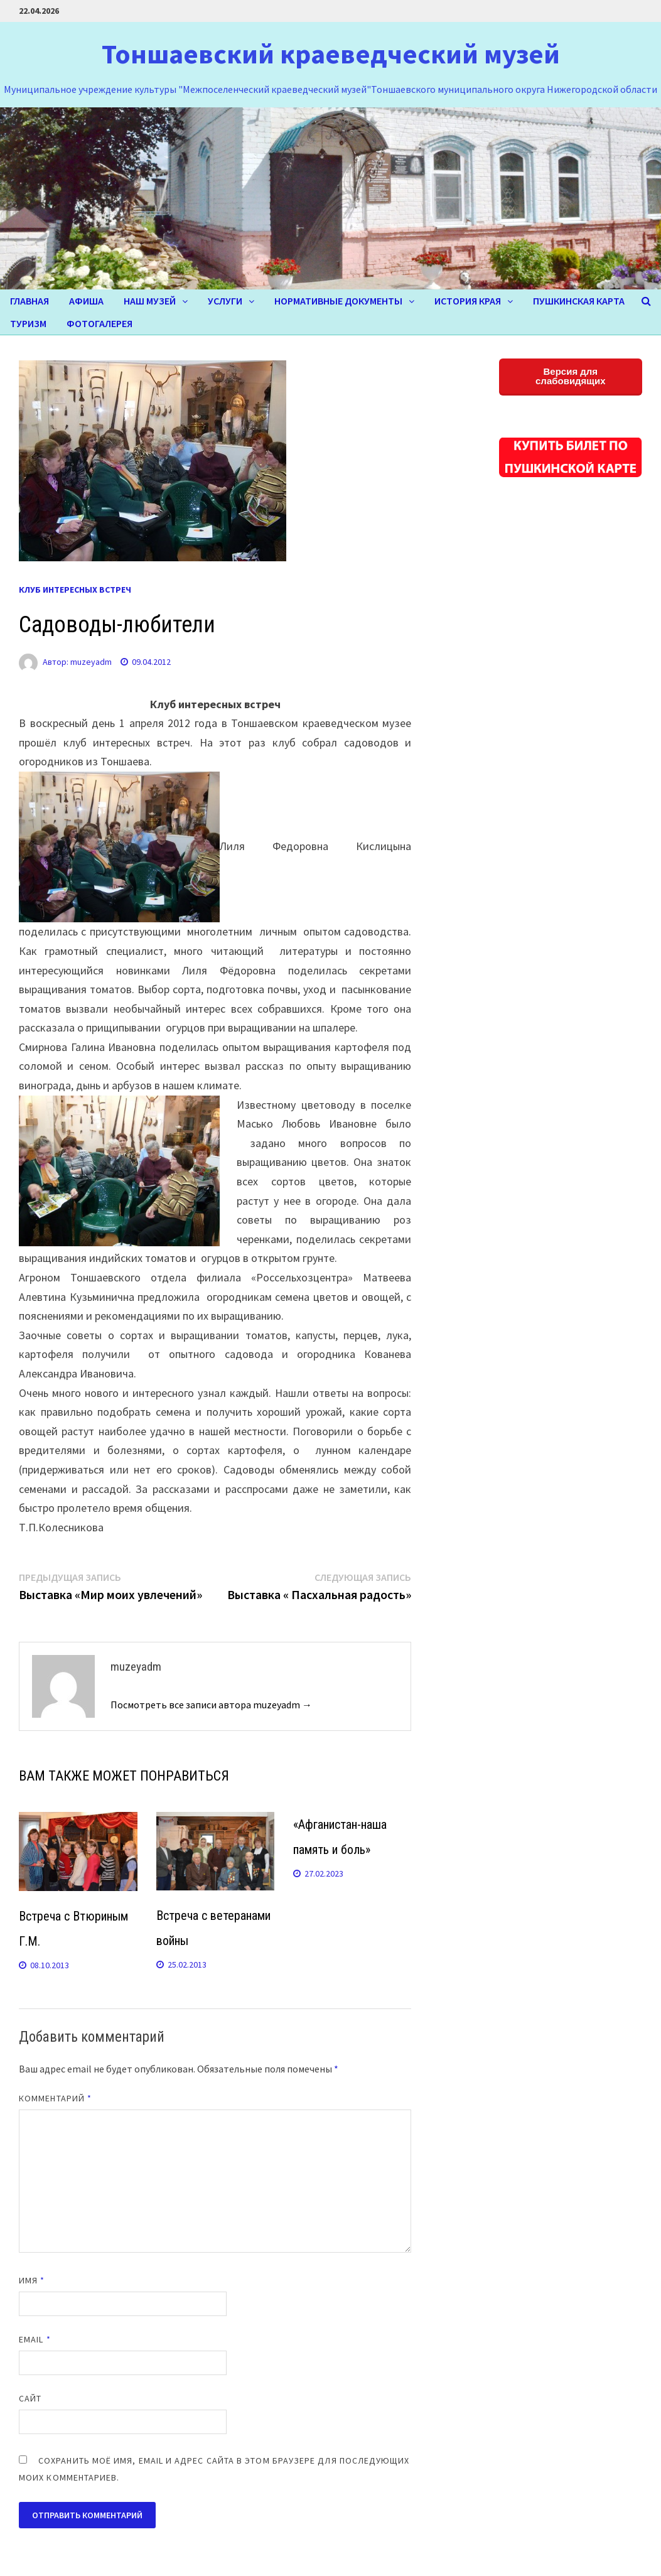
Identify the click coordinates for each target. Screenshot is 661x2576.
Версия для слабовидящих (570, 376)
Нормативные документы (338, 300)
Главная (29, 300)
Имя (32, 2280)
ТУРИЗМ (28, 323)
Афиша (86, 300)
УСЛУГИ (225, 300)
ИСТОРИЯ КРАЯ (467, 300)
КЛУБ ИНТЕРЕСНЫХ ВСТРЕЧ (75, 589)
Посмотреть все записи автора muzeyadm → (211, 1704)
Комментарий (55, 2098)
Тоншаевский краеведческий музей (331, 53)
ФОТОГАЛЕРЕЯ (99, 323)
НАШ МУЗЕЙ (150, 300)
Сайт (30, 2398)
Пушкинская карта (579, 300)
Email (35, 2339)
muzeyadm (91, 661)
